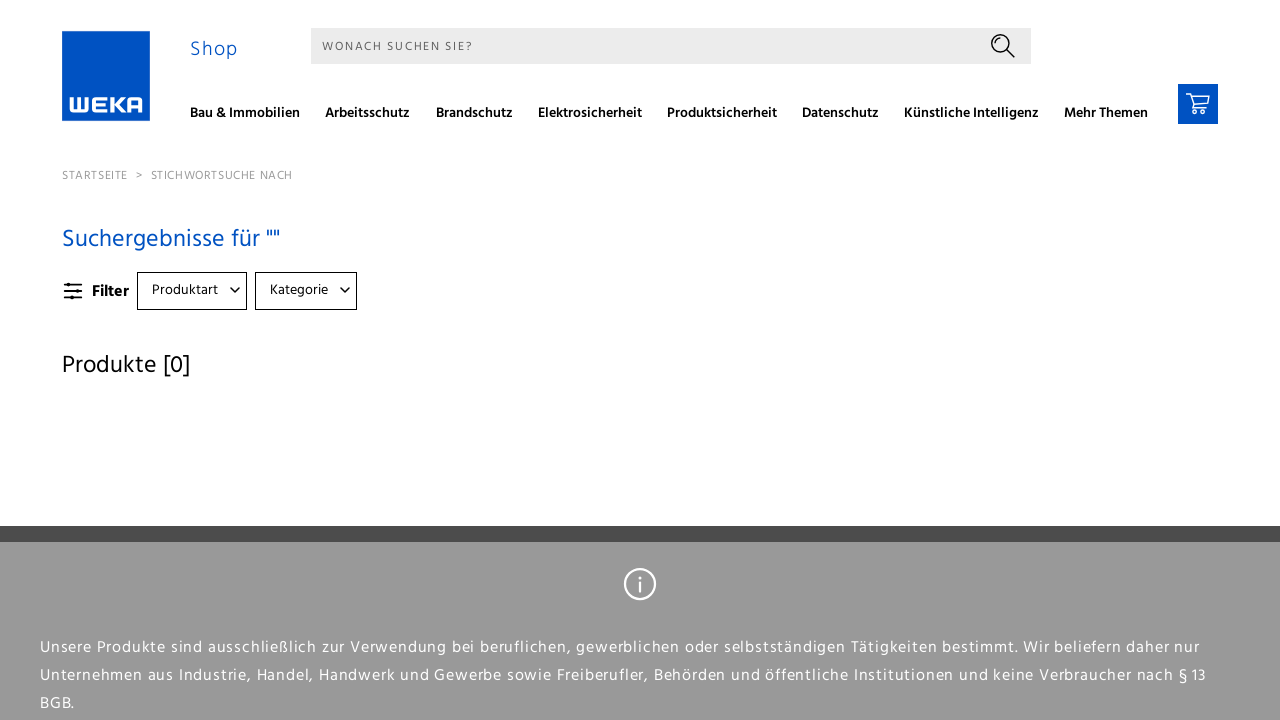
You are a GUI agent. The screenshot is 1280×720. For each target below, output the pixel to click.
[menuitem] (252, 116)
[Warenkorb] (1198, 104)
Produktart (185, 290)
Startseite (95, 176)
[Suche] (643, 46)
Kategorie (299, 290)
